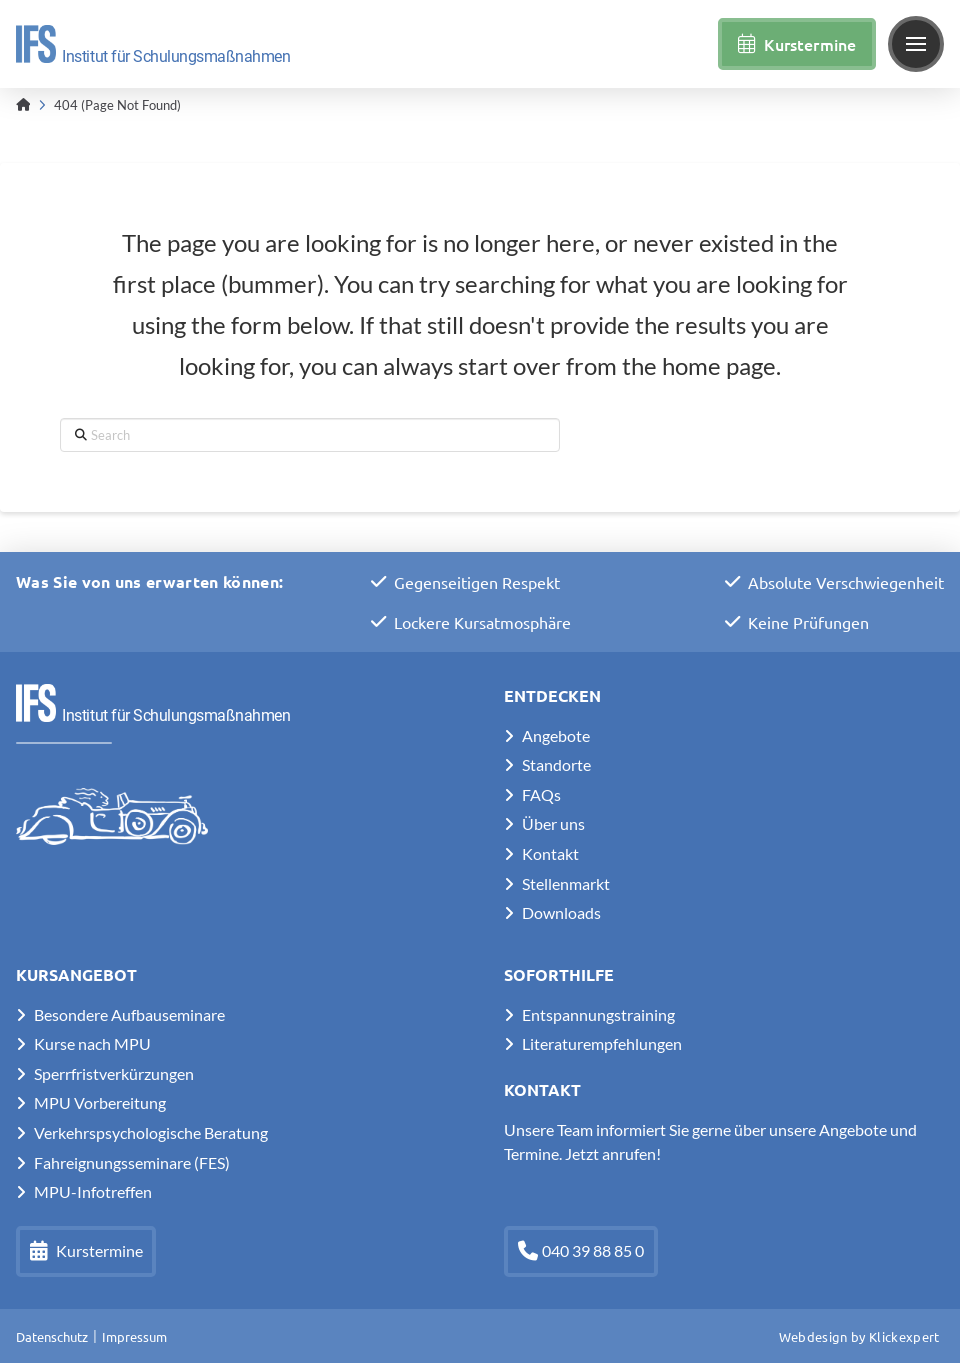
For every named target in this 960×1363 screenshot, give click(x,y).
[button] (916, 44)
